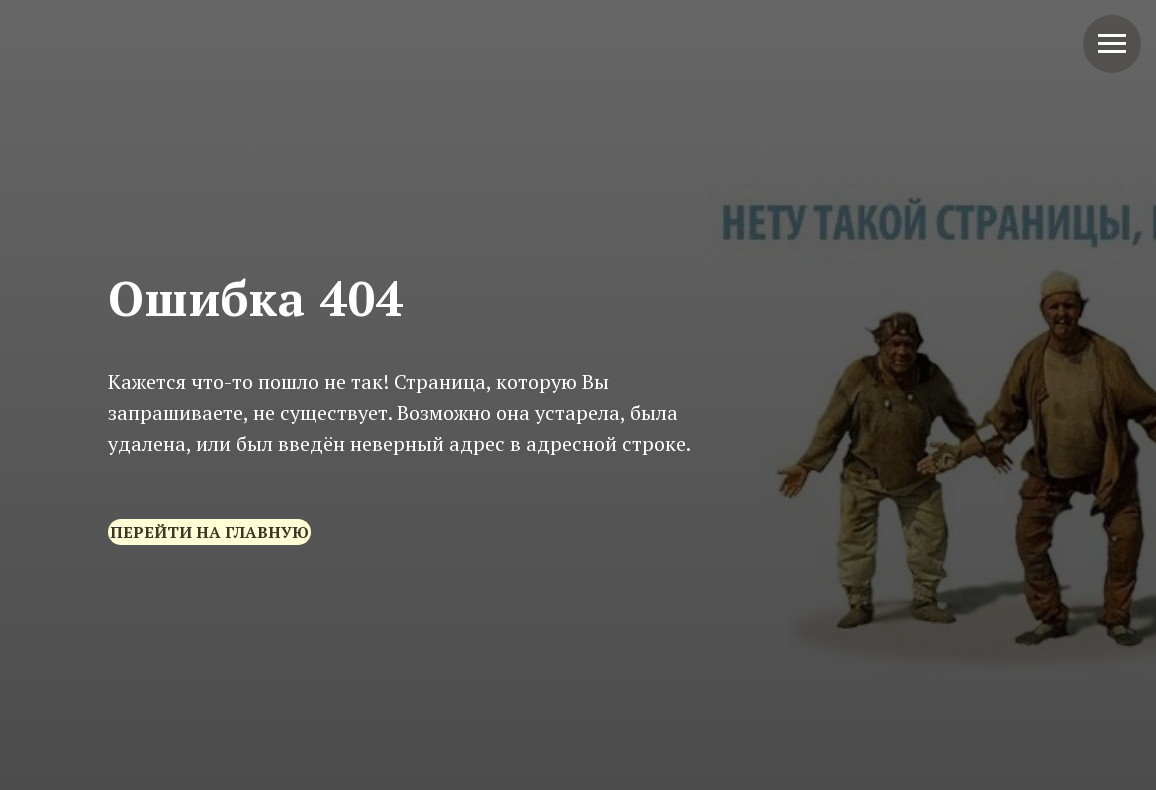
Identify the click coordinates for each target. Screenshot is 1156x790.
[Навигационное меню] (1112, 44)
